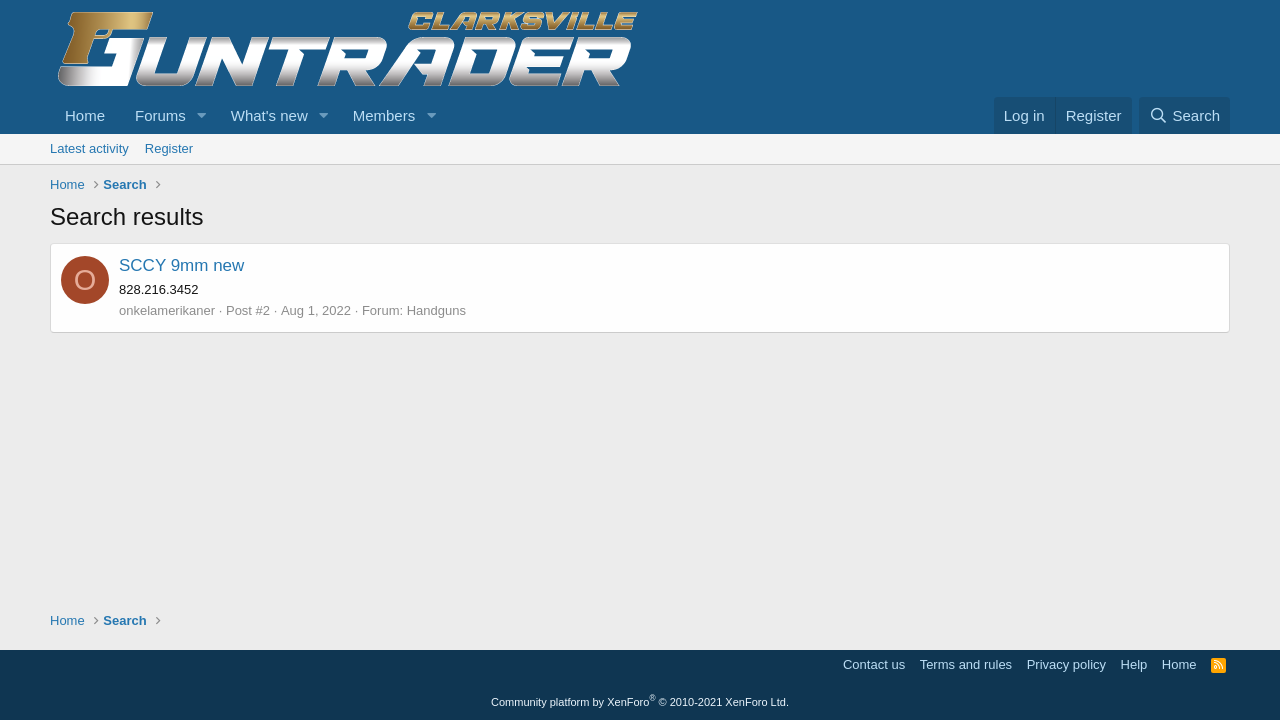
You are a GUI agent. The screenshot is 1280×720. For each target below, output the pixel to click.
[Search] (1184, 115)
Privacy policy (1066, 664)
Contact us (874, 664)
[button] (202, 115)
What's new (269, 115)
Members (384, 115)
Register (169, 148)
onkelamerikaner (167, 310)
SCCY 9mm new (181, 265)
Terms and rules (966, 664)
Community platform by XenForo (640, 702)
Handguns (436, 310)
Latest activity (89, 148)
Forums (160, 115)
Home (85, 115)
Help (1134, 664)
